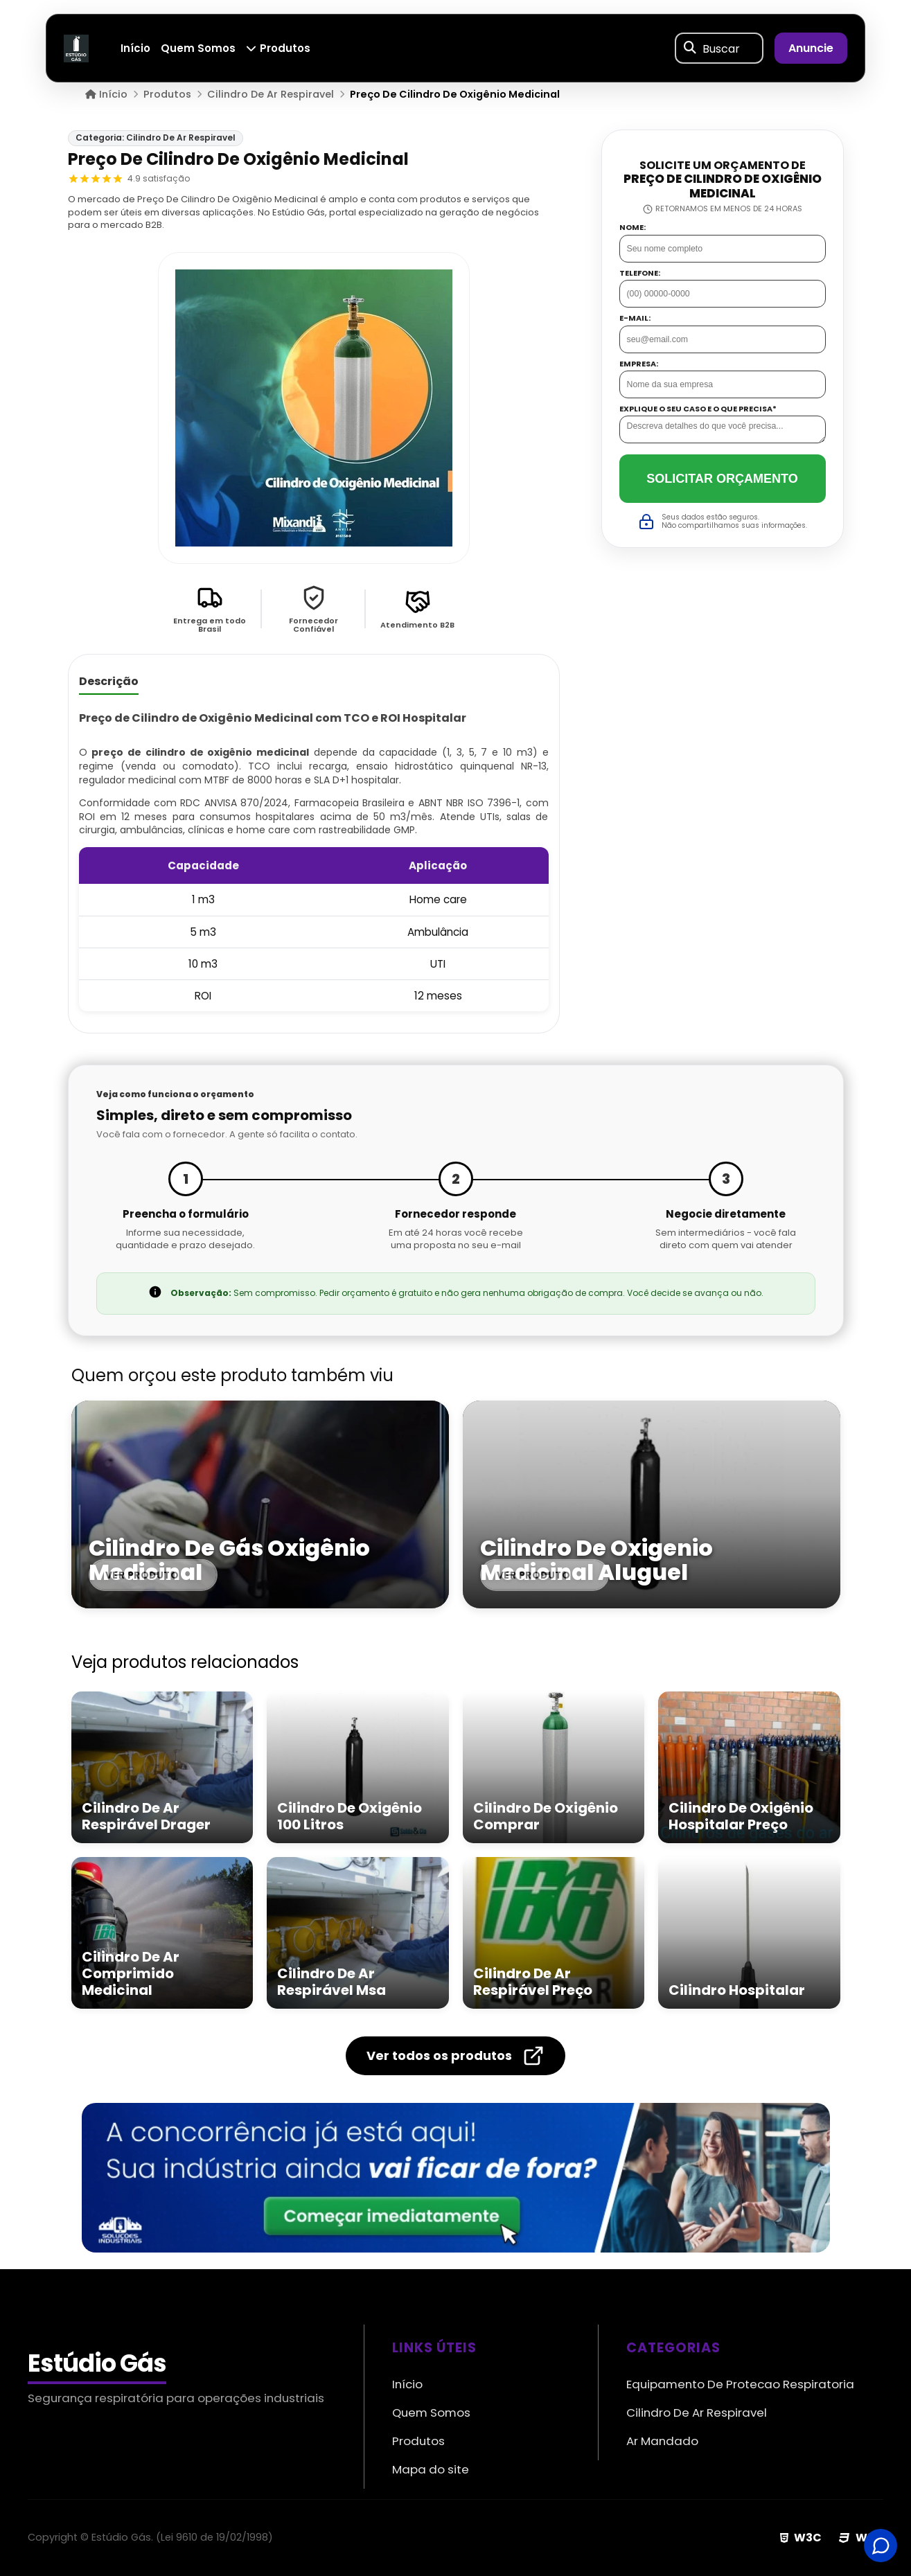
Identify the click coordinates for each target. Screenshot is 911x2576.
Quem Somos (198, 48)
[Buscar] (690, 48)
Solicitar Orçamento (721, 479)
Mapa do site (430, 2469)
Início (136, 48)
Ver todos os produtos (455, 2056)
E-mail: (635, 318)
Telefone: (639, 273)
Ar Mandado (662, 2441)
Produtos (278, 48)
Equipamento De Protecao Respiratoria (740, 2384)
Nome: (632, 227)
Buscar (721, 48)
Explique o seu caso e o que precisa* (698, 409)
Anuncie (810, 48)
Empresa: (638, 364)
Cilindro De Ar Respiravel (696, 2412)
